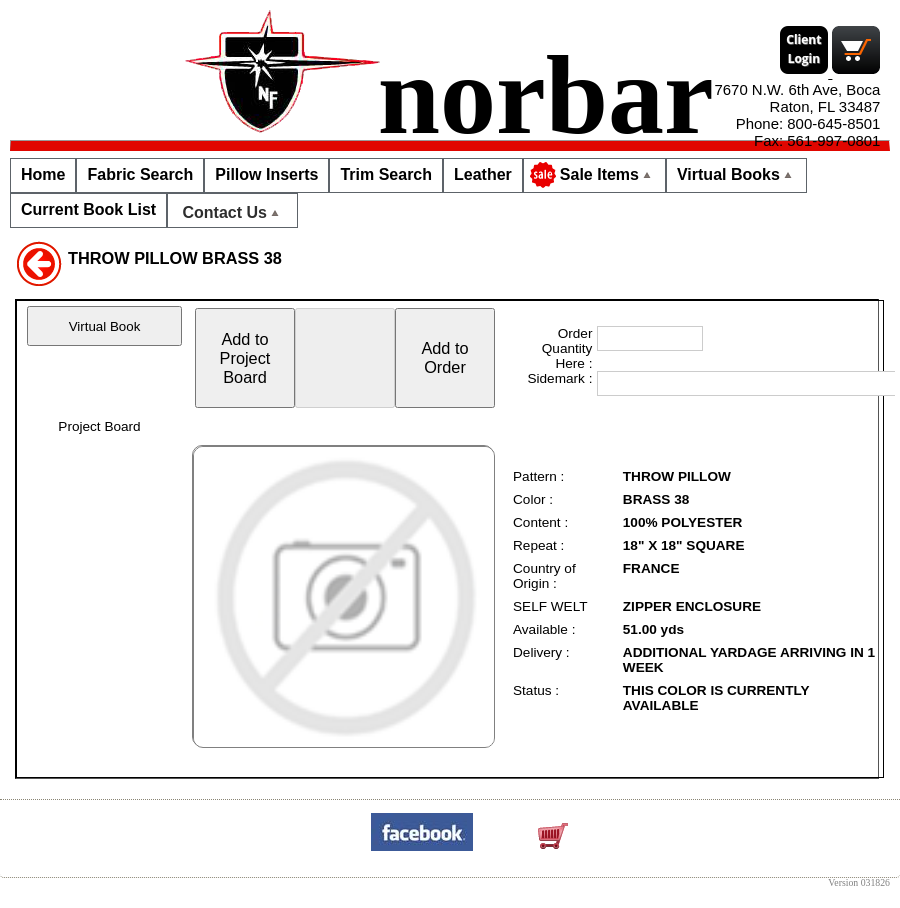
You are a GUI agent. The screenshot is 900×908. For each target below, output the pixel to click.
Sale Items (592, 175)
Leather (483, 174)
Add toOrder (444, 357)
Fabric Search (140, 174)
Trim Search (386, 174)
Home (43, 174)
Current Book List (88, 209)
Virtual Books (736, 174)
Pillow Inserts (266, 174)
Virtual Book (105, 326)
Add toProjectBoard (245, 358)
